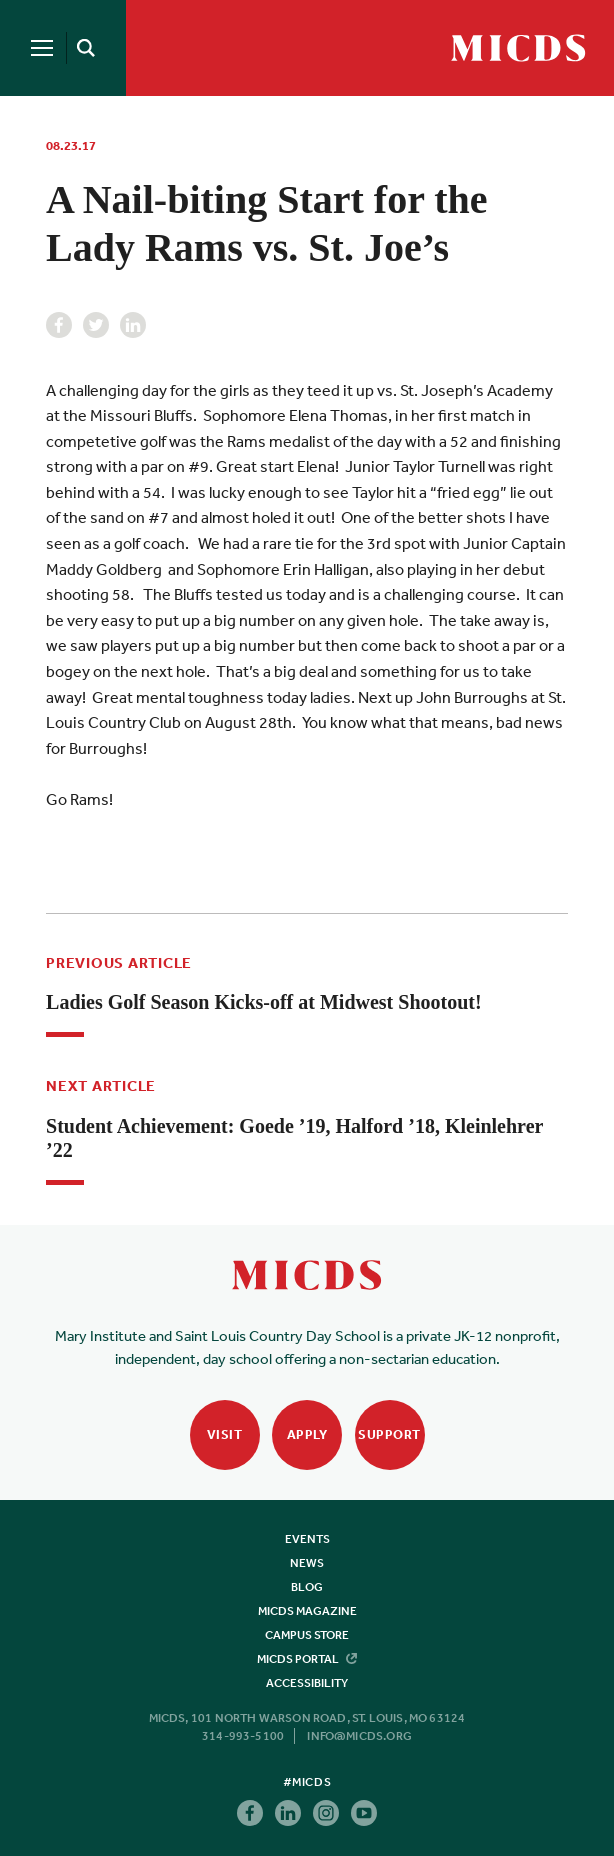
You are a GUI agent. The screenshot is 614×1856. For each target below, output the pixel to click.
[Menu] (42, 48)
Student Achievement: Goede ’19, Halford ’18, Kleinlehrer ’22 (294, 1138)
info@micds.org (359, 1736)
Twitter (96, 325)
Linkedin (133, 325)
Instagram (326, 1813)
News (307, 1563)
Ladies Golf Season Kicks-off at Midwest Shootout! (264, 1002)
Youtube (364, 1813)
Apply (307, 1434)
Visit (225, 1434)
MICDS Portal (307, 1659)
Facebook (59, 325)
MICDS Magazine (307, 1611)
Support (389, 1434)
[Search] (82, 48)
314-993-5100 (243, 1736)
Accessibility (307, 1683)
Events (307, 1539)
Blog (307, 1587)
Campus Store (307, 1635)
